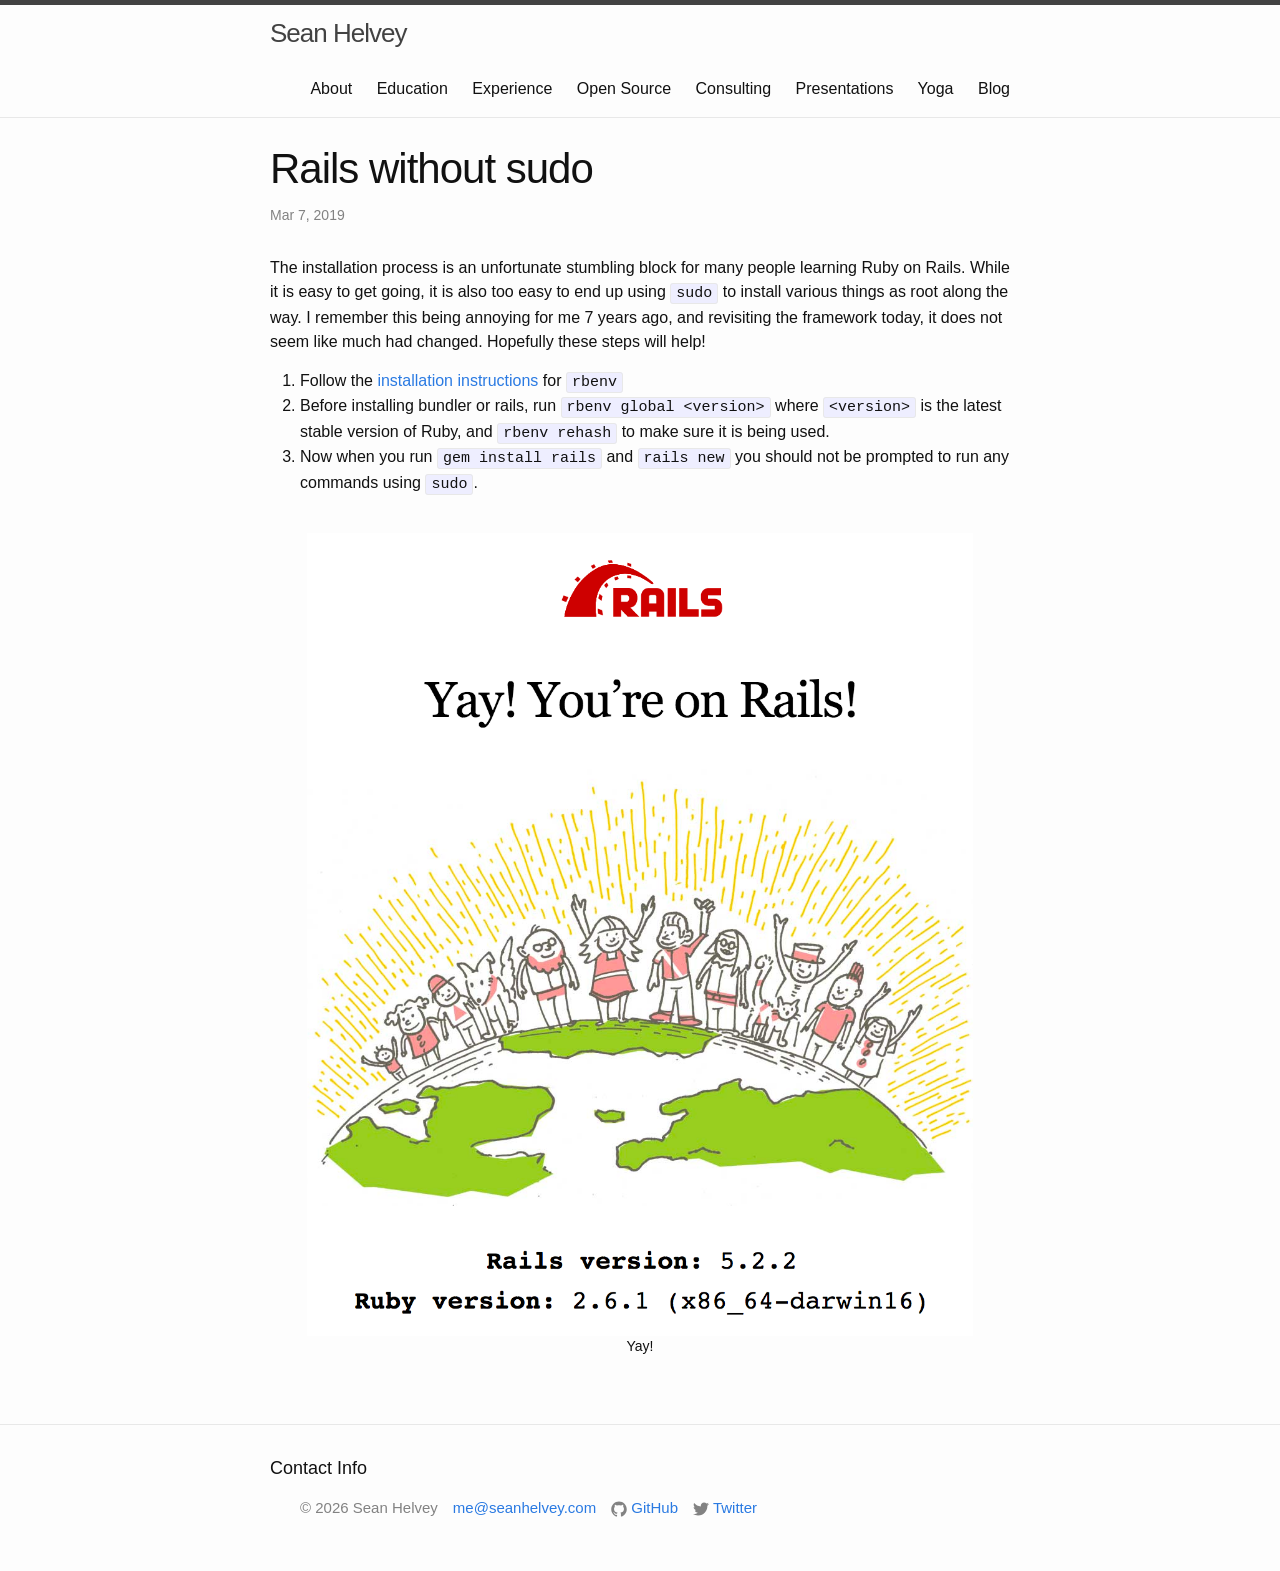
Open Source (624, 88)
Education (412, 88)
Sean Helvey (338, 33)
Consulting (734, 88)
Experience (512, 88)
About (331, 88)
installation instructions (457, 378)
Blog (994, 88)
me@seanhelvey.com (524, 1498)
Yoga (936, 88)
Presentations (845, 88)
